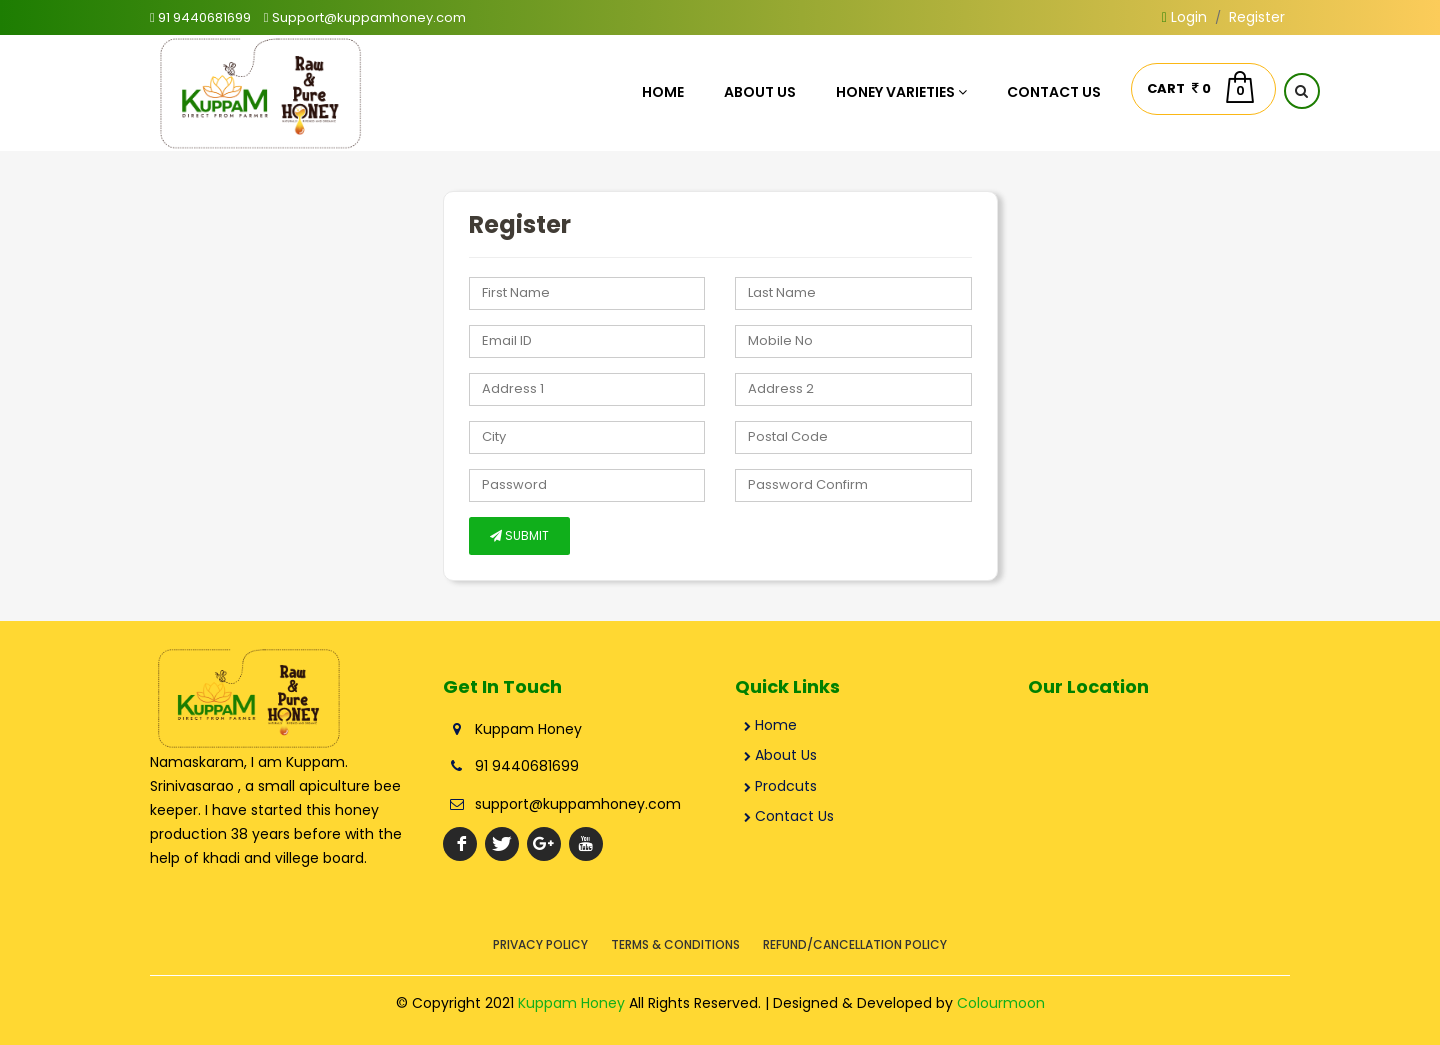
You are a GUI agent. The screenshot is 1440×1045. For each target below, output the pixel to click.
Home (663, 92)
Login (1184, 17)
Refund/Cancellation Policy (855, 944)
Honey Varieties (901, 92)
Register (1257, 17)
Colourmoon (1001, 1003)
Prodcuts (780, 786)
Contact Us (1054, 92)
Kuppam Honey (571, 1003)
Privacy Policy (540, 944)
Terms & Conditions (675, 944)
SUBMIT (519, 535)
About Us (760, 92)
